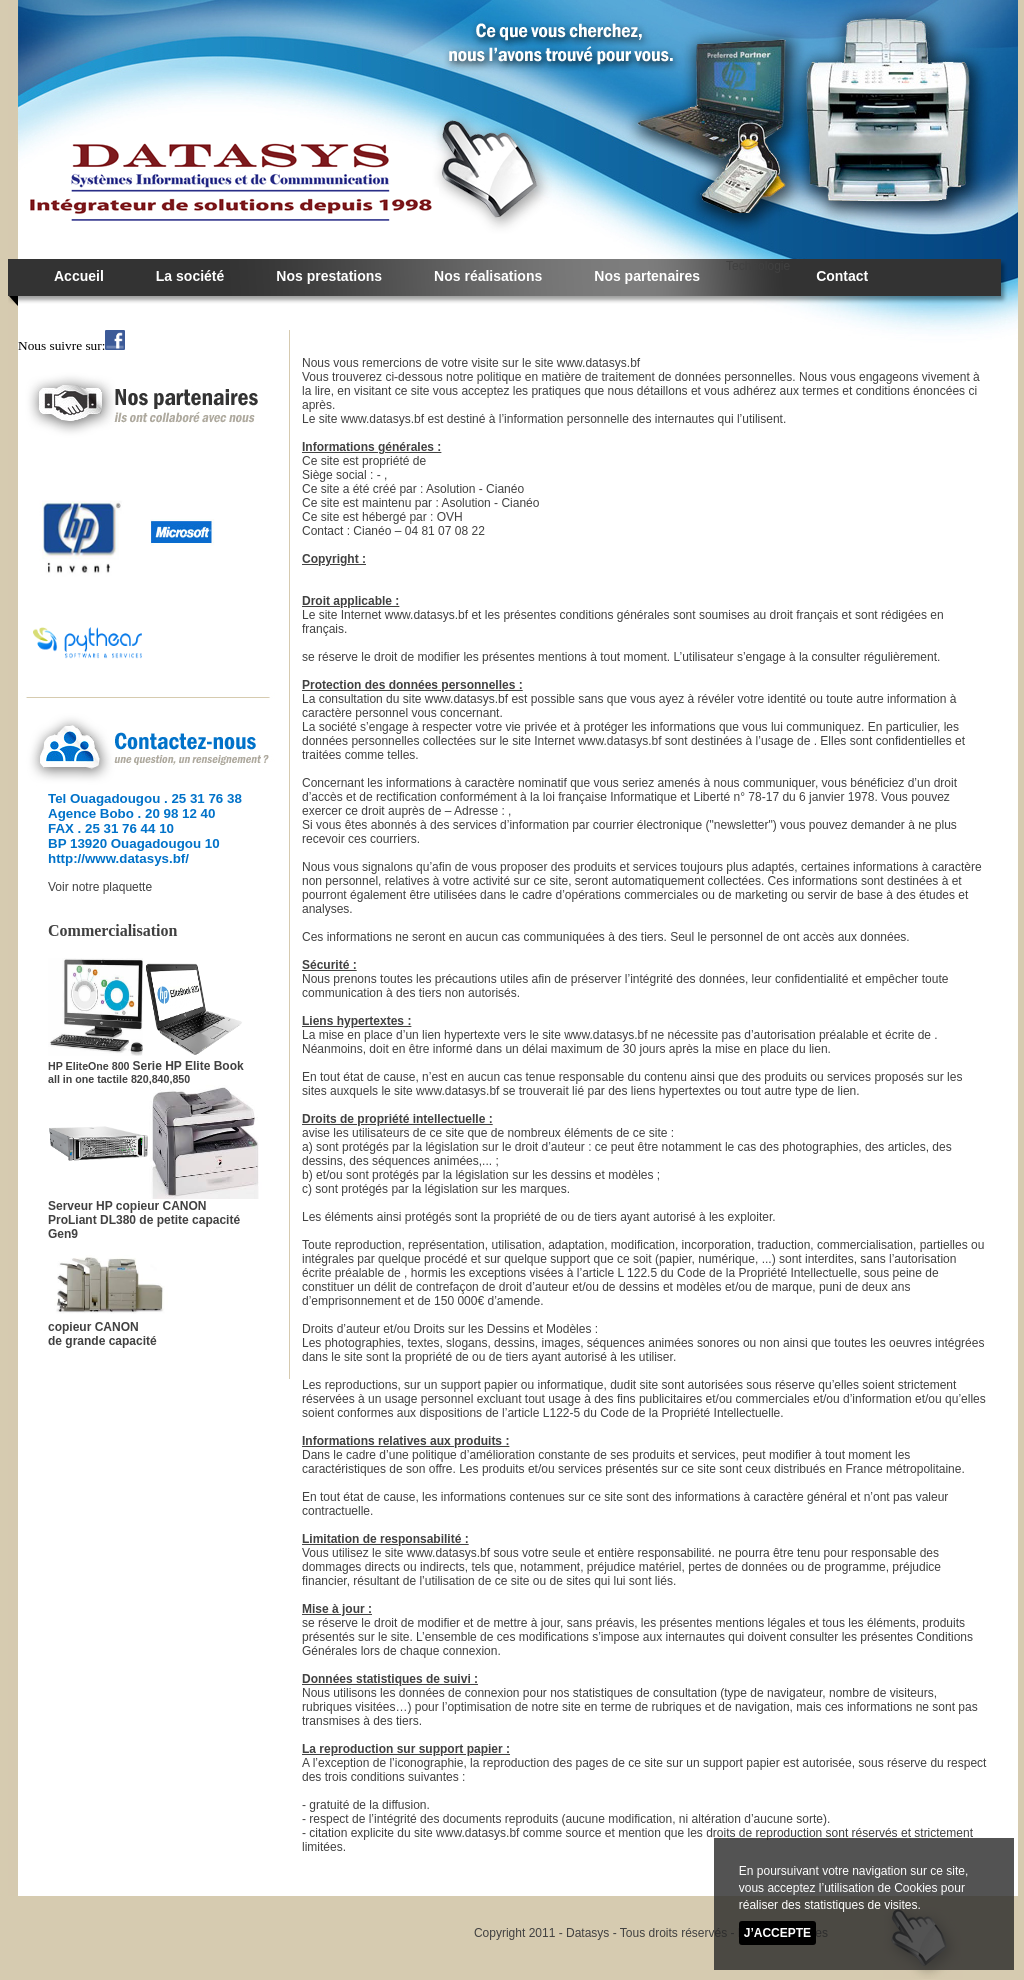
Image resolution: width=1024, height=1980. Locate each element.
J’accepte (777, 1933)
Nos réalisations (488, 276)
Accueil (79, 276)
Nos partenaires (647, 276)
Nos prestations (329, 276)
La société (190, 276)
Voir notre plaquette (100, 887)
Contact (842, 276)
